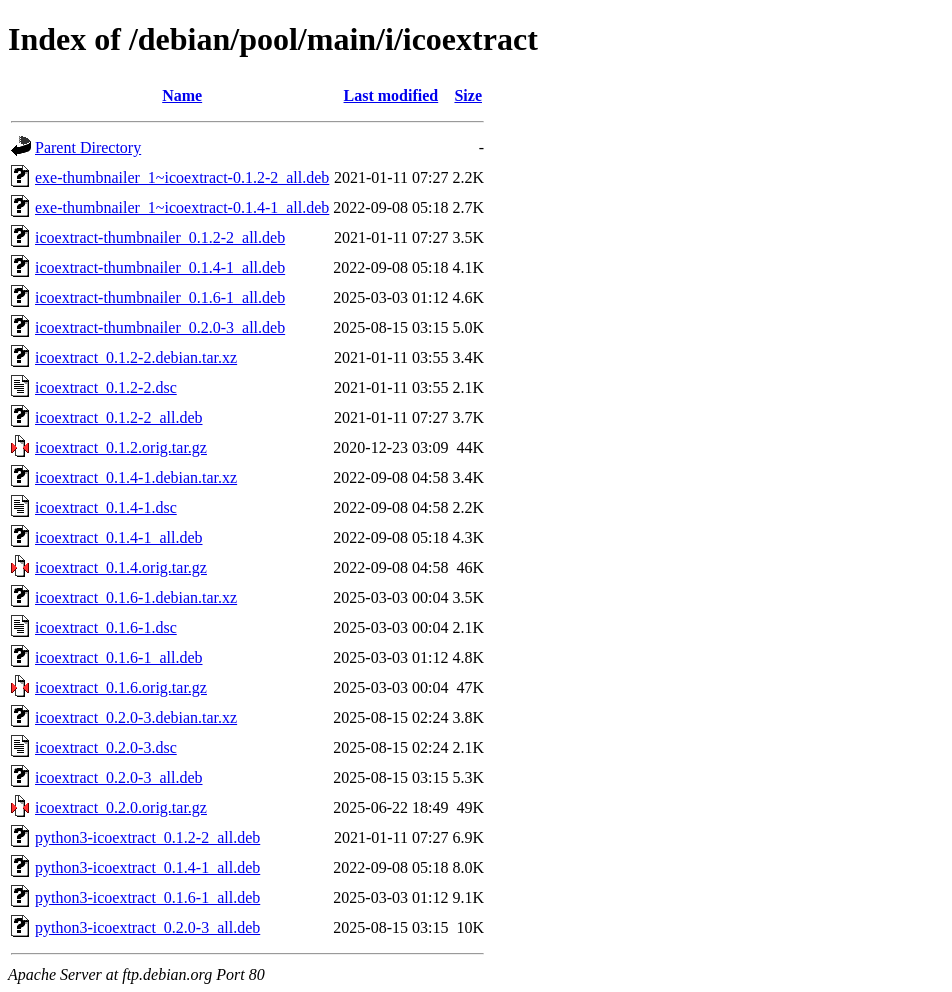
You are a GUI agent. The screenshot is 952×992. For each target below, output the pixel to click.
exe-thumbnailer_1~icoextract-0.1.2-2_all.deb (182, 177)
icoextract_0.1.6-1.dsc (106, 627)
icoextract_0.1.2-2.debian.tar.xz (136, 357)
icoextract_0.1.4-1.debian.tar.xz (136, 477)
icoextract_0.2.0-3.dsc (106, 747)
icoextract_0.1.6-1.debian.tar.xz (136, 597)
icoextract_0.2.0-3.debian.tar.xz (136, 717)
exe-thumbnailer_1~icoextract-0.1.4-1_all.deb (182, 207)
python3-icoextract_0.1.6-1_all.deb (147, 897)
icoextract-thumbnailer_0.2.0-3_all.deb (160, 327)
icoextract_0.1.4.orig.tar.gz (121, 567)
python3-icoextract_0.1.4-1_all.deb (147, 867)
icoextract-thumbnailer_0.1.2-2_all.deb (160, 237)
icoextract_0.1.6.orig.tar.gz (121, 687)
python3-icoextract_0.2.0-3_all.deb (147, 927)
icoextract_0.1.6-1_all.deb (119, 657)
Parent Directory (88, 147)
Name (182, 95)
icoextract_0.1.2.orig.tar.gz (121, 447)
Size (468, 95)
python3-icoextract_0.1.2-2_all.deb (147, 837)
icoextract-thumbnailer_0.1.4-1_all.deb (160, 267)
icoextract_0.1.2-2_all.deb (119, 417)
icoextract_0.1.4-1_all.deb (119, 537)
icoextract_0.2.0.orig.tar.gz (121, 807)
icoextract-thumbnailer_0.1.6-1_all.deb (160, 297)
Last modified (391, 95)
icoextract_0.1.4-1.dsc (106, 507)
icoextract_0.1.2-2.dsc (106, 387)
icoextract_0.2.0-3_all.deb (119, 777)
